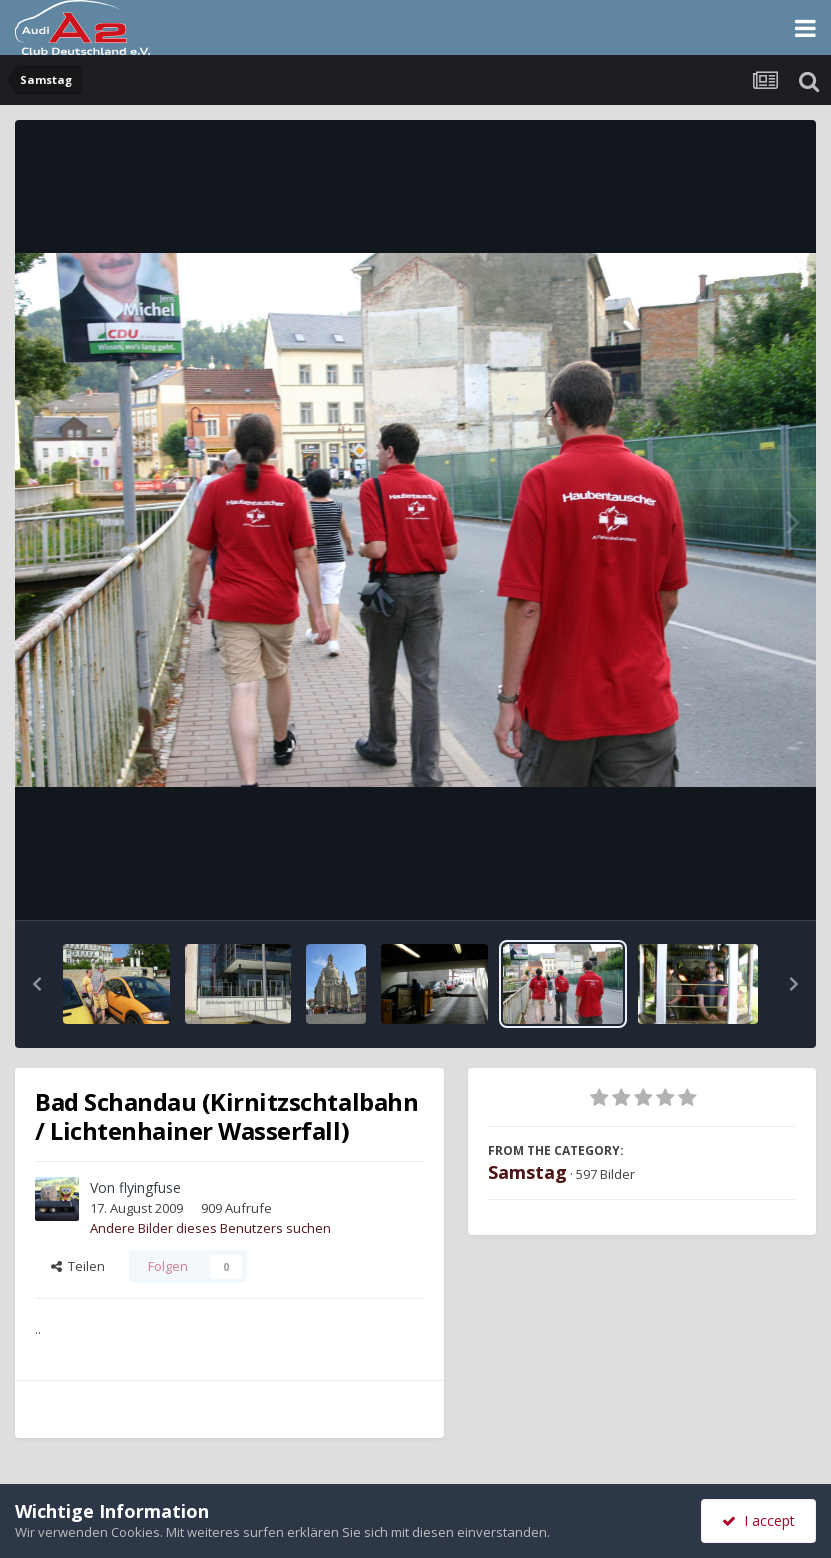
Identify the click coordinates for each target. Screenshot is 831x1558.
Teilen (78, 1266)
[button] (37, 984)
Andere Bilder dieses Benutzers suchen (210, 1228)
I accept (758, 1520)
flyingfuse (150, 1187)
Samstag (527, 1172)
